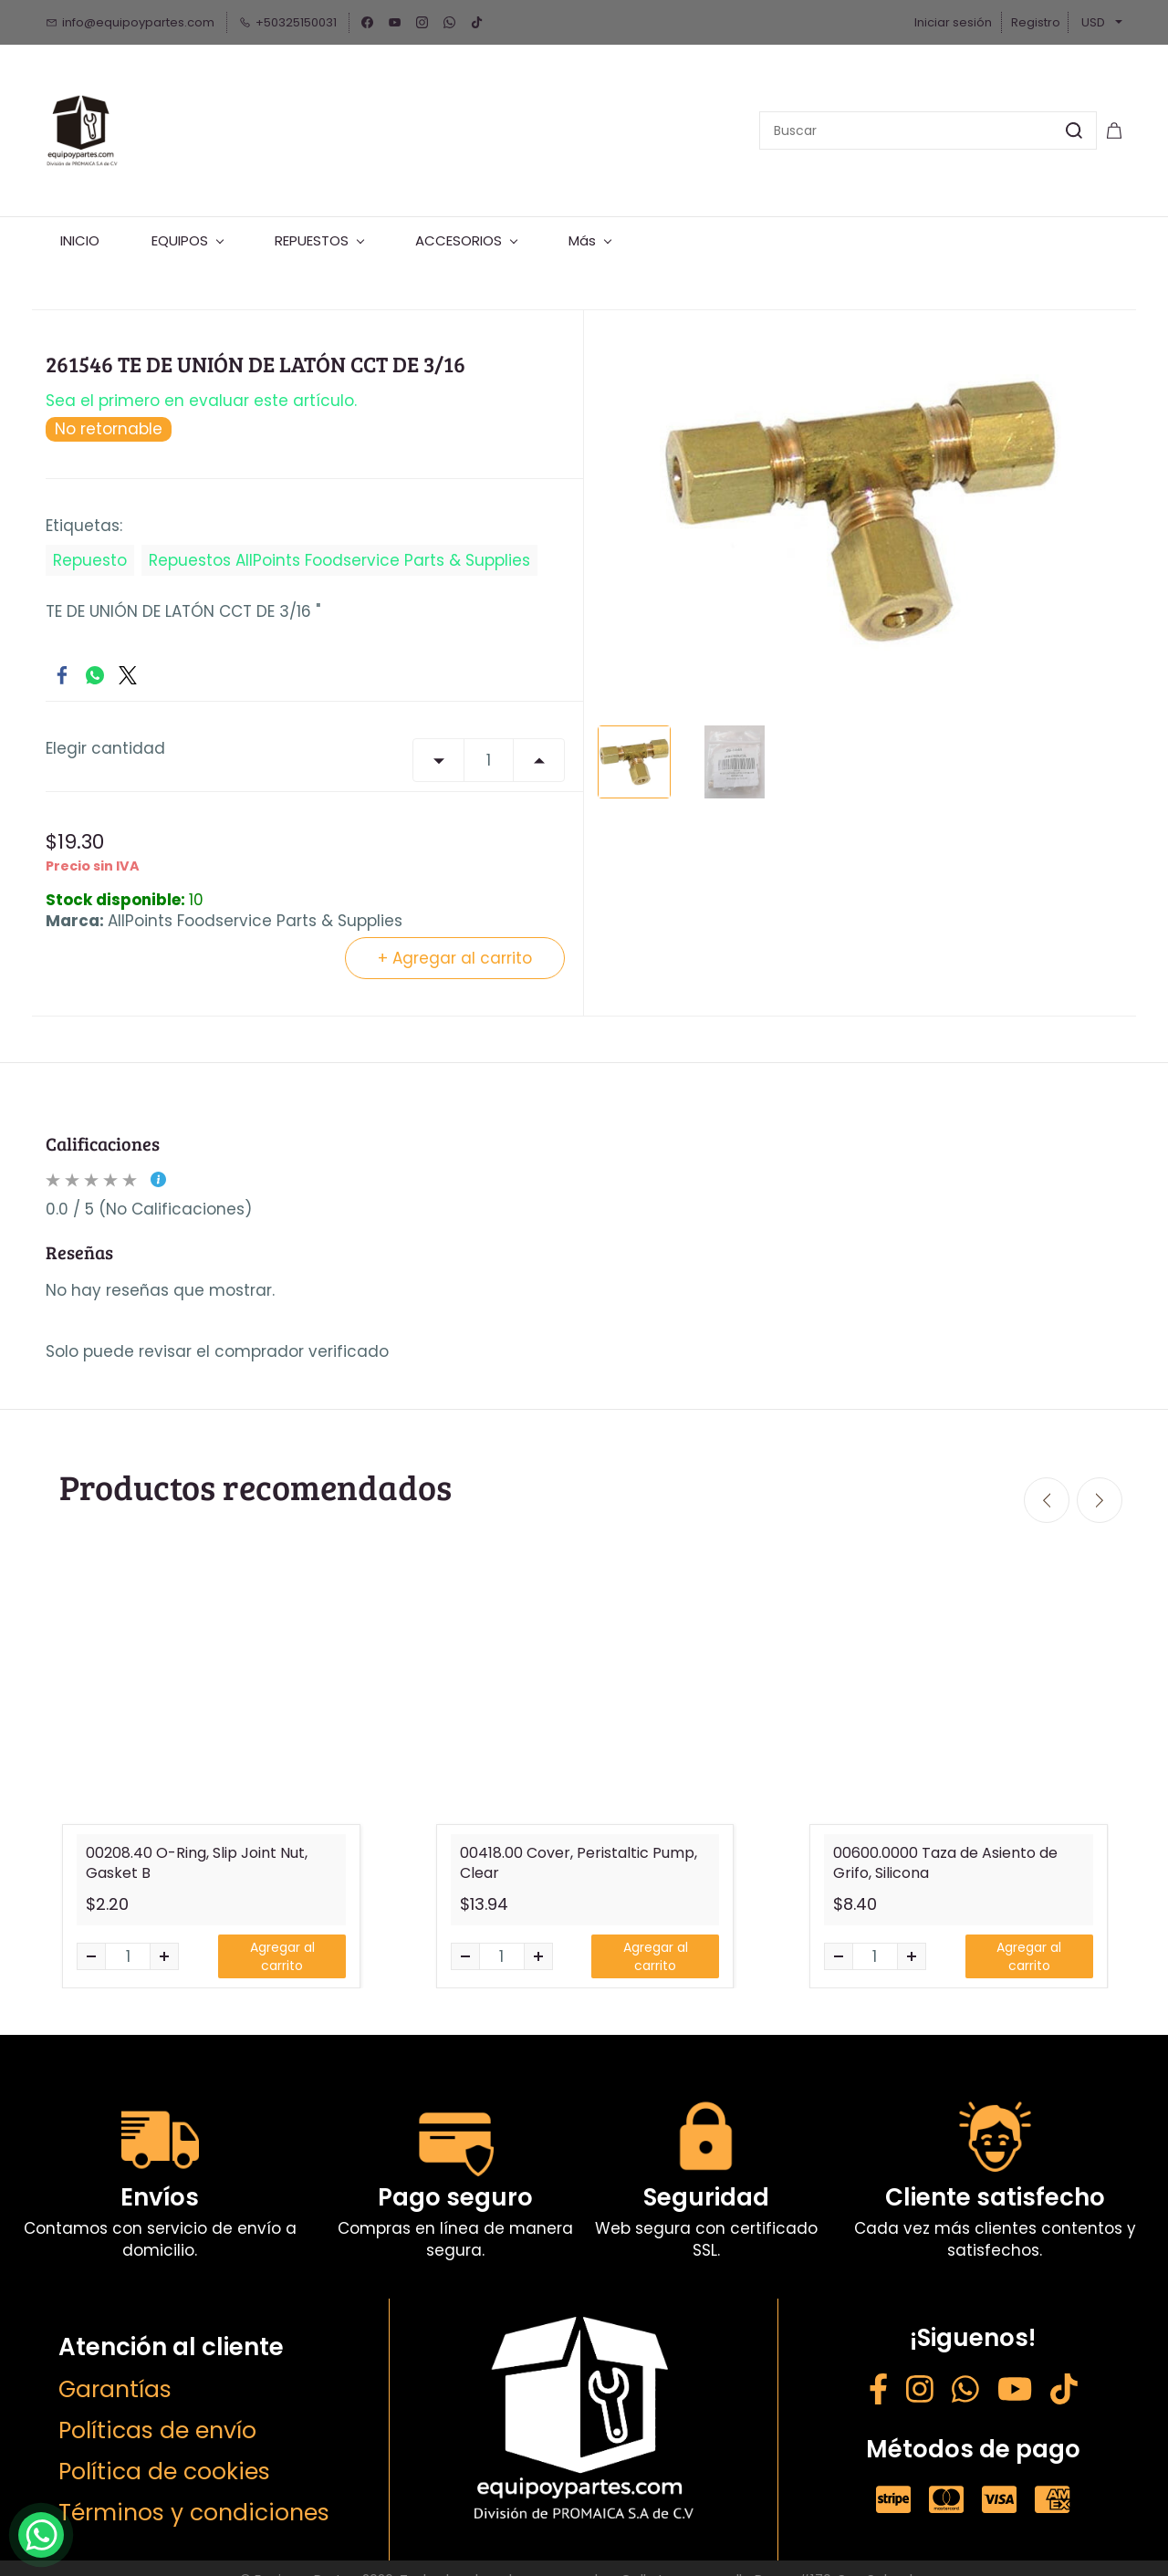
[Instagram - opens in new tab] (919, 2370)
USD (1093, 22)
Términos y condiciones (193, 2491)
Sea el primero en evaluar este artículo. (201, 380)
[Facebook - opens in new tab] (878, 2370)
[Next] (1099, 1479)
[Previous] (1046, 1479)
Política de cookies (164, 2450)
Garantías (115, 2367)
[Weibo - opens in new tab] (1064, 2370)
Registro (1035, 22)
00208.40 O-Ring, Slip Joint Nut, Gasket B (197, 1841)
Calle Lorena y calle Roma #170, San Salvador (773, 2557)
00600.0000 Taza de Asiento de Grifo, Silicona (945, 1841)
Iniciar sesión (953, 22)
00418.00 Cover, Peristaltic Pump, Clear (578, 1841)
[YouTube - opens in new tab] (1014, 2370)
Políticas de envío (157, 2409)
